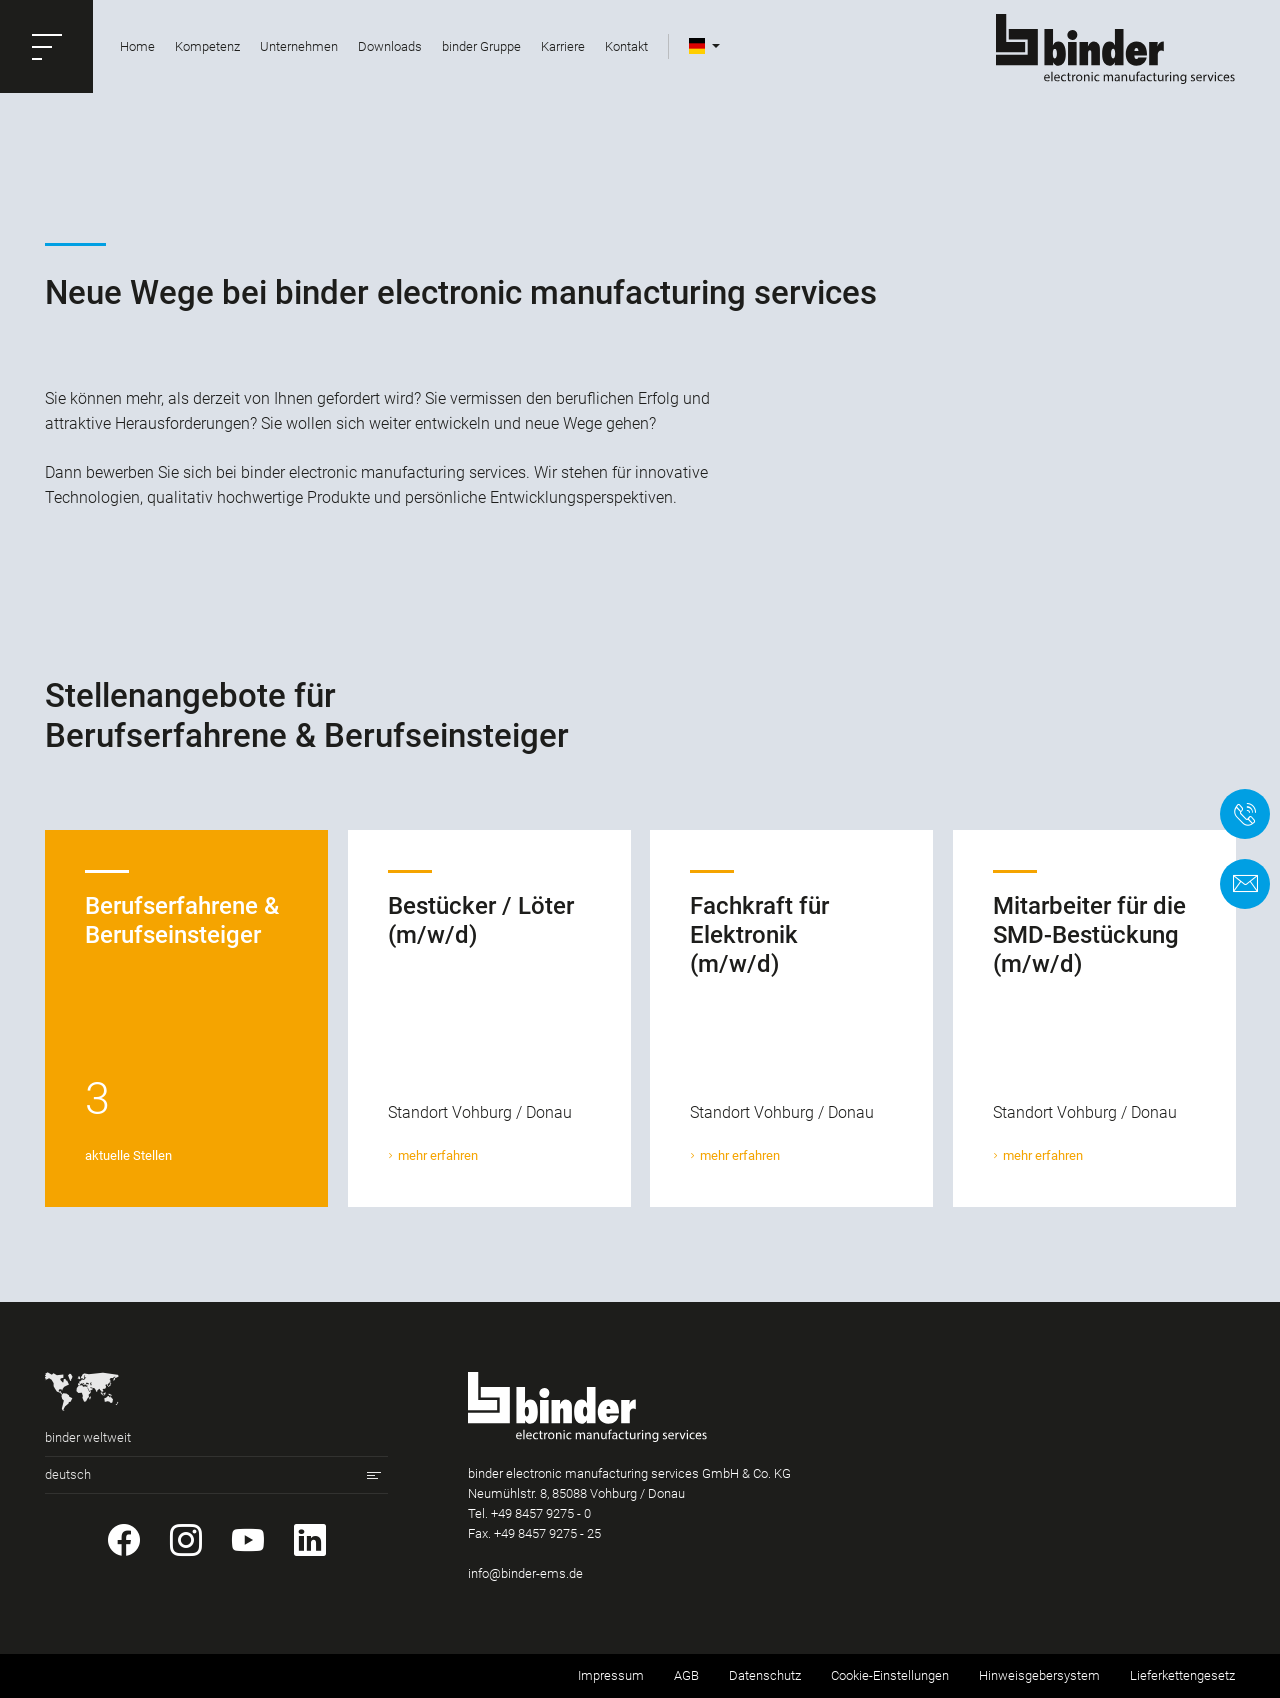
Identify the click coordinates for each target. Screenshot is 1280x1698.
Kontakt (626, 46)
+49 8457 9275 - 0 (541, 1513)
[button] (46, 46)
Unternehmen (299, 46)
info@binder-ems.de (525, 1573)
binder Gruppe (481, 46)
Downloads (390, 46)
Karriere (563, 46)
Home (137, 46)
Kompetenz (207, 46)
